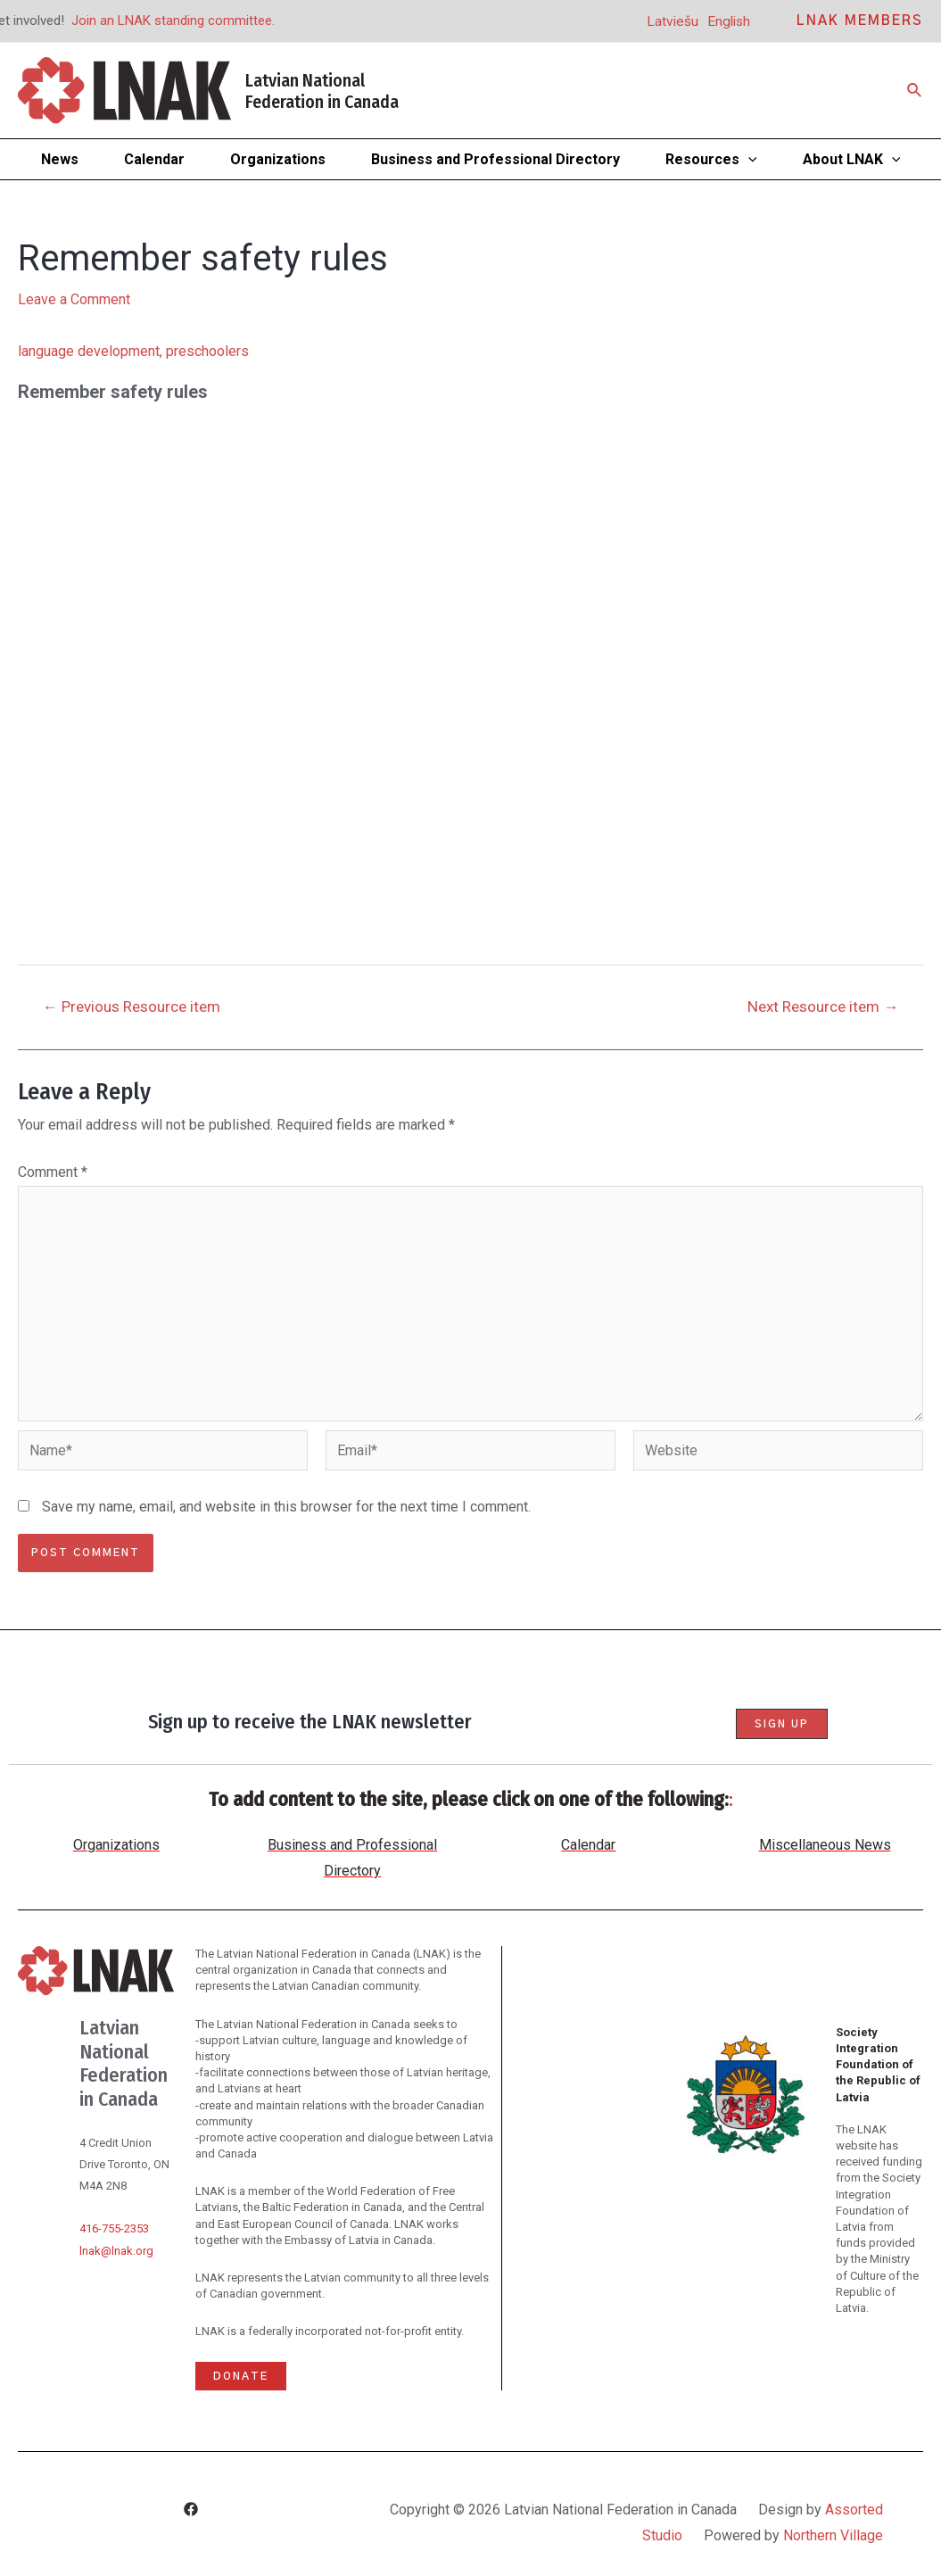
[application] (748, 159)
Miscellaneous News (825, 1844)
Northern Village (833, 2535)
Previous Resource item (131, 1007)
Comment (52, 1172)
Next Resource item (822, 1007)
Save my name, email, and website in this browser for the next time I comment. (286, 1506)
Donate (240, 2376)
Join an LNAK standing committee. (173, 20)
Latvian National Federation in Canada (322, 91)
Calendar (588, 1844)
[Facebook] (191, 2511)
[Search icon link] (915, 90)
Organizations (116, 1844)
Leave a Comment (74, 299)
